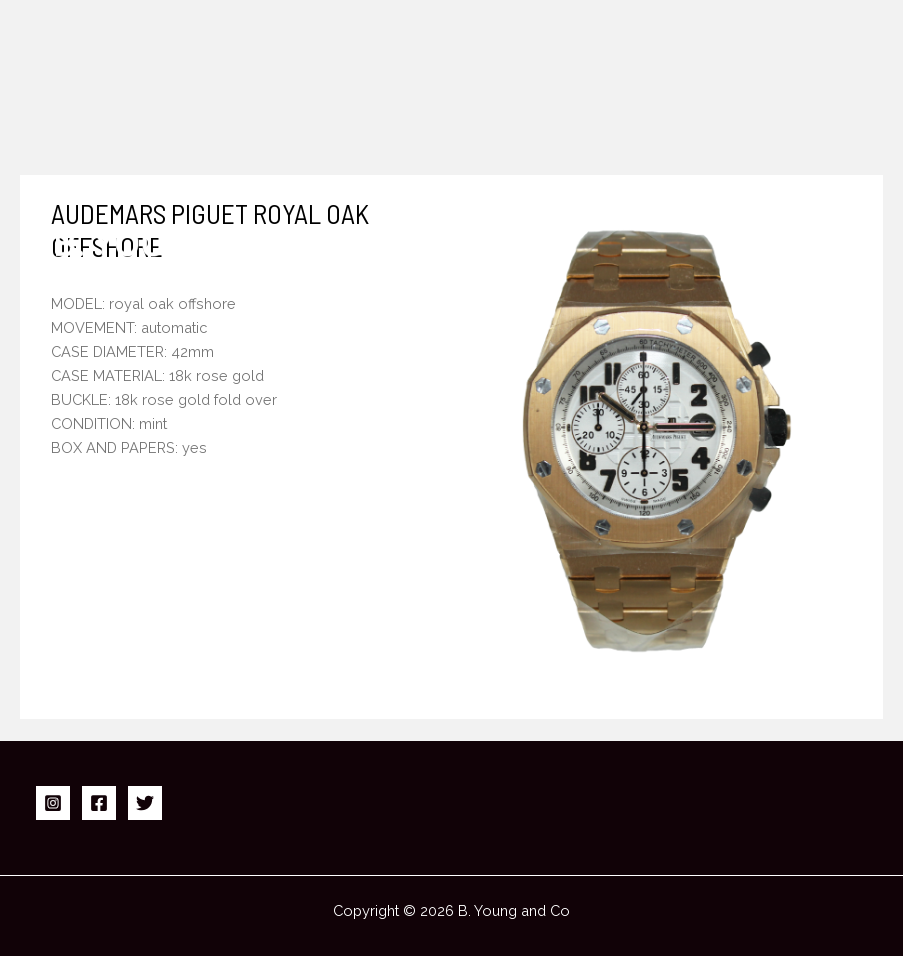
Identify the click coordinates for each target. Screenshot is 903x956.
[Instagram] (53, 803)
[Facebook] (99, 803)
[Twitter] (145, 803)
